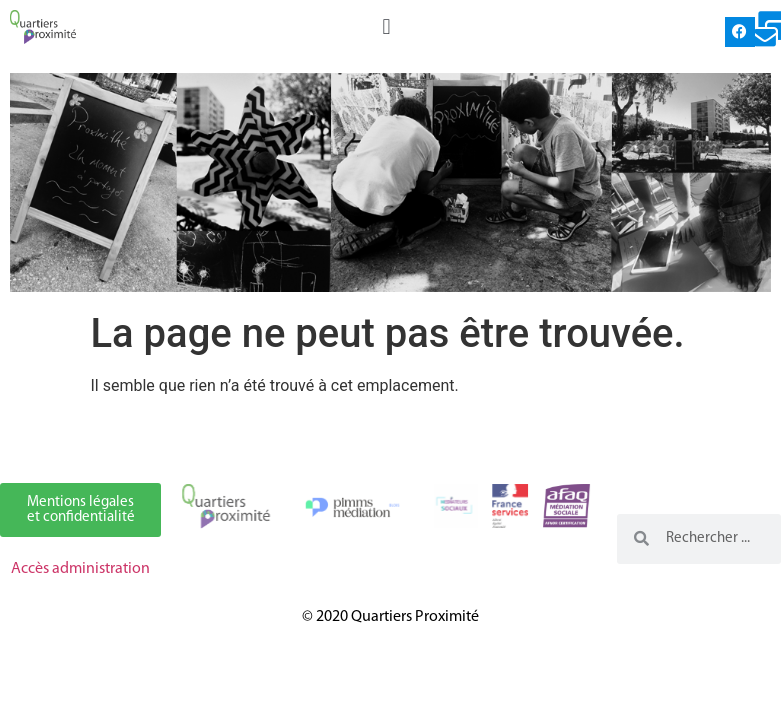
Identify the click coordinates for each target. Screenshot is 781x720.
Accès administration (80, 569)
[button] (386, 26)
